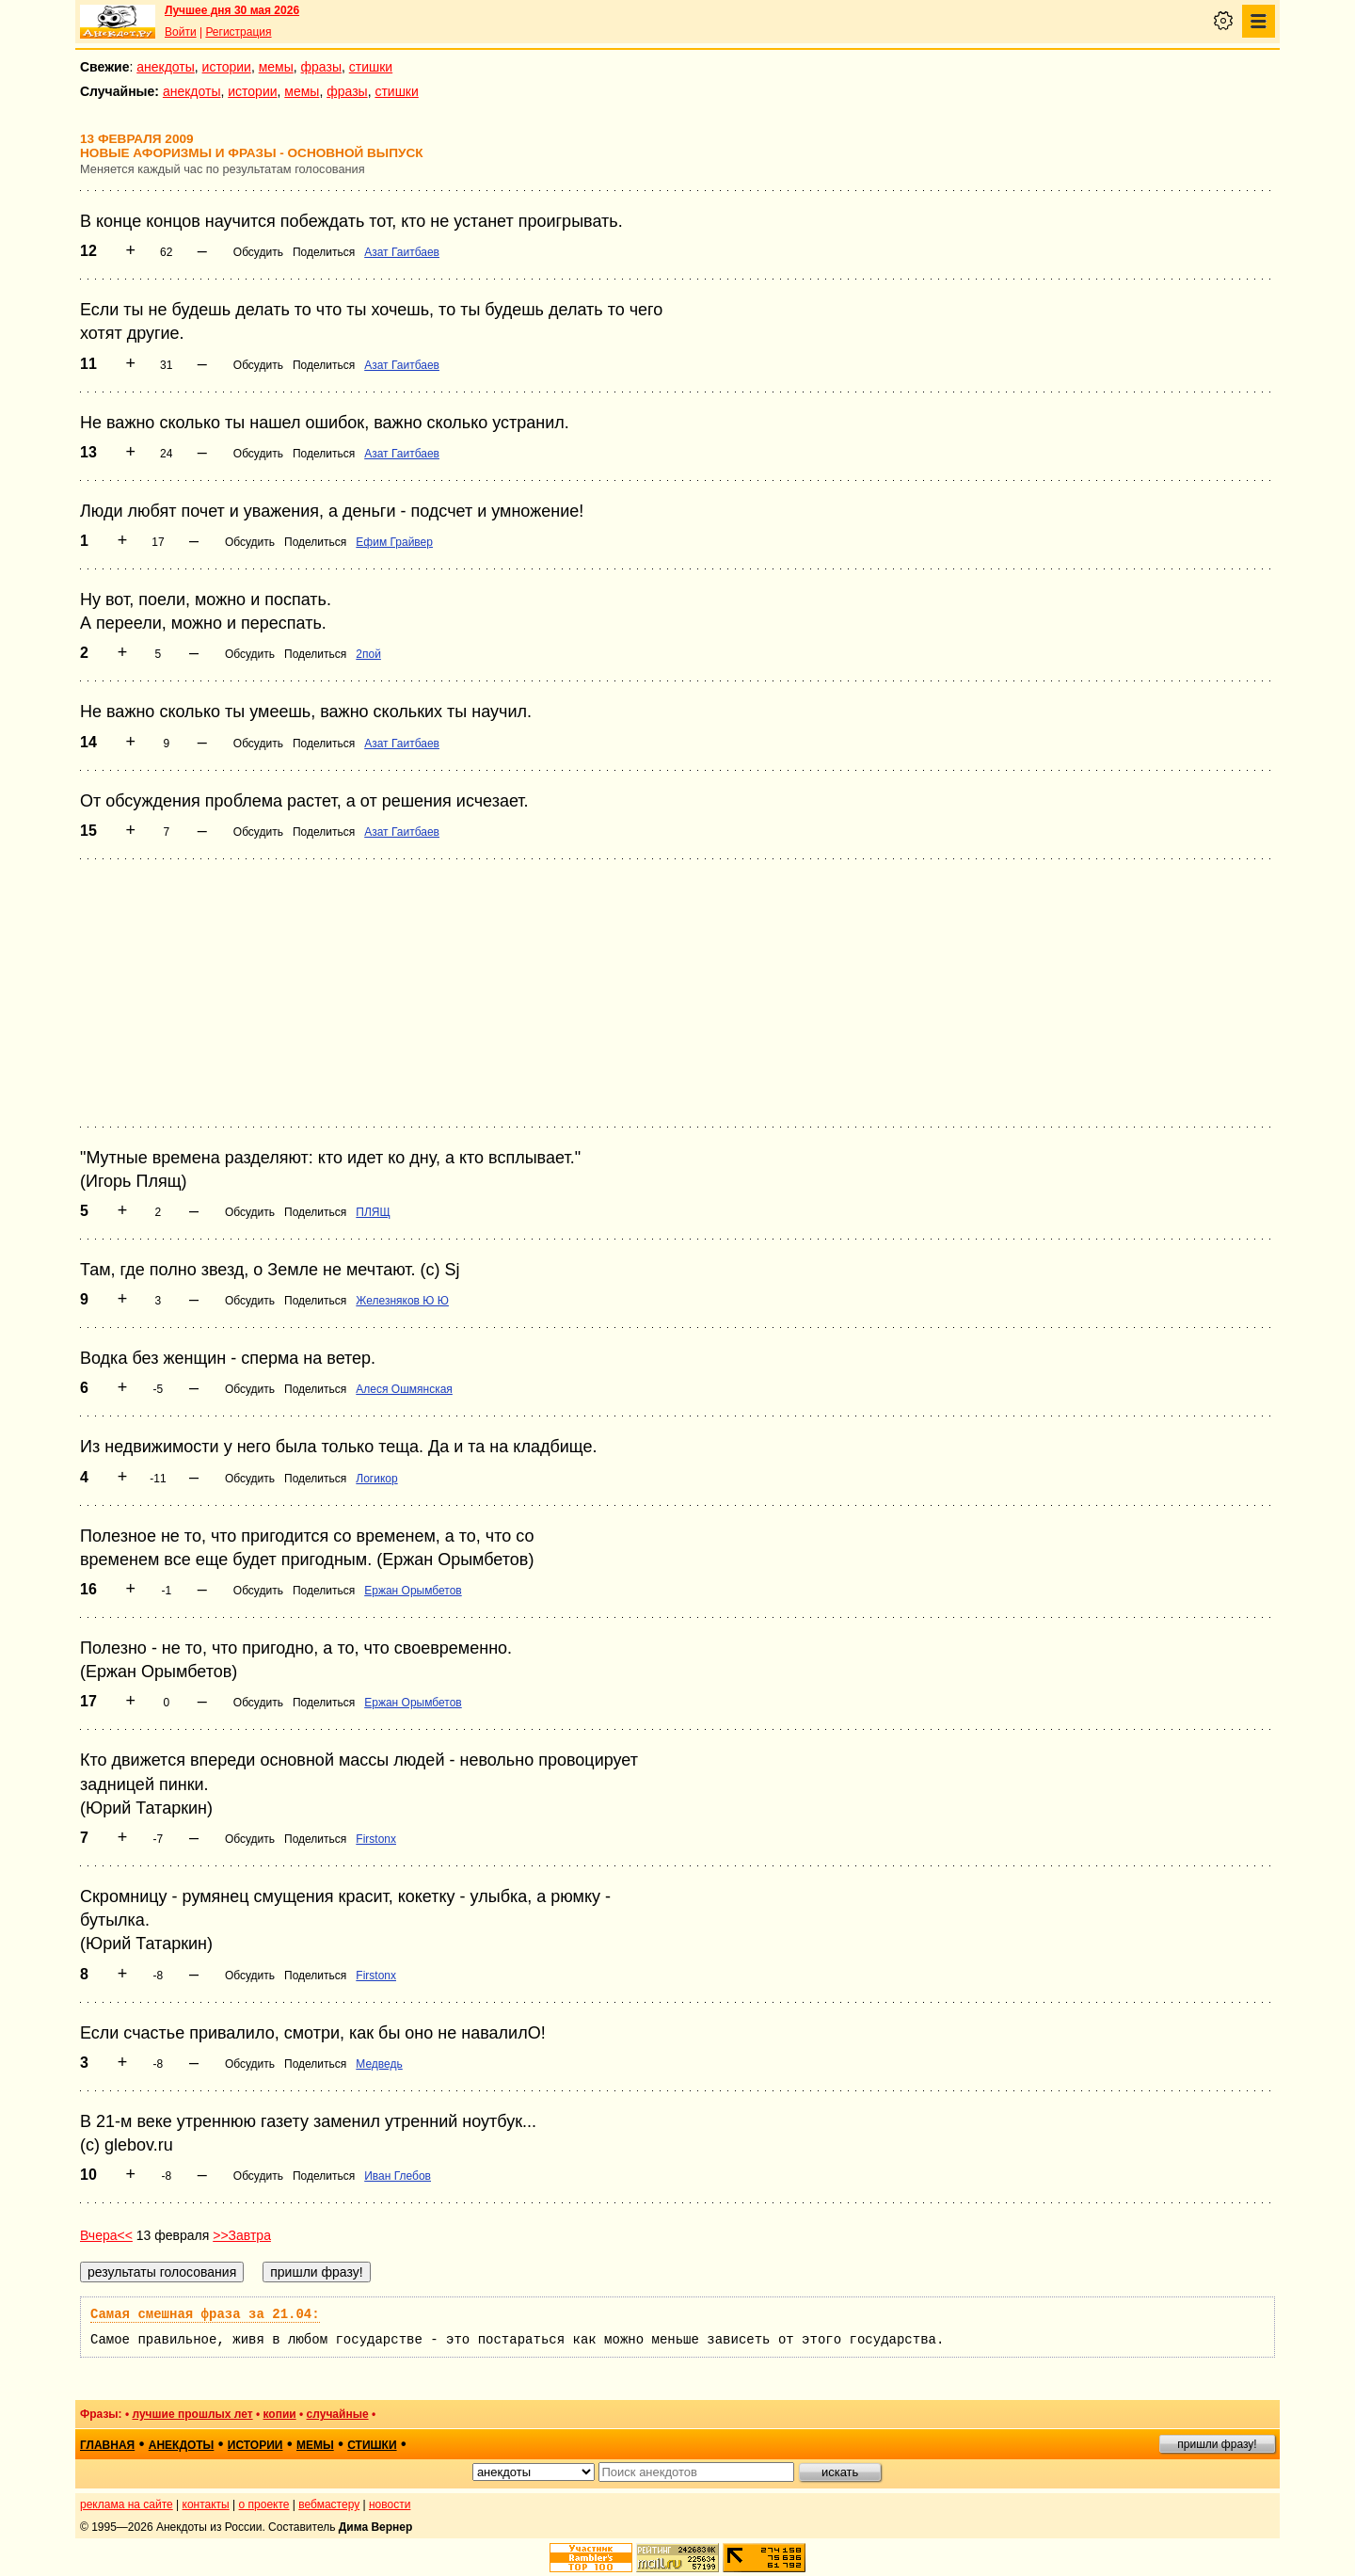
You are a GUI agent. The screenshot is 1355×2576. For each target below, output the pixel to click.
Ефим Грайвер (394, 542)
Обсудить (258, 252)
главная (107, 2445)
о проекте (264, 2504)
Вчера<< (106, 2235)
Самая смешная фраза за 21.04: (205, 2314)
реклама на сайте (126, 2504)
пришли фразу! (1216, 2444)
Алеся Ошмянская (404, 1389)
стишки (370, 66)
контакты (206, 2504)
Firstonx (376, 1839)
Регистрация (238, 32)
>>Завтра (242, 2235)
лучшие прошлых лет (192, 2414)
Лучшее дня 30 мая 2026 (232, 10)
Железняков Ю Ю (402, 1300)
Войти (181, 32)
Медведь (379, 2064)
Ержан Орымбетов (413, 1590)
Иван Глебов (397, 2176)
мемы (276, 66)
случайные (338, 2414)
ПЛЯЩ (373, 1212)
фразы (321, 66)
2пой (368, 654)
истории (226, 66)
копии (279, 2414)
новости (389, 2504)
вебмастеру (328, 2504)
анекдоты (165, 66)
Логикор (376, 1478)
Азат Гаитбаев (401, 252)
